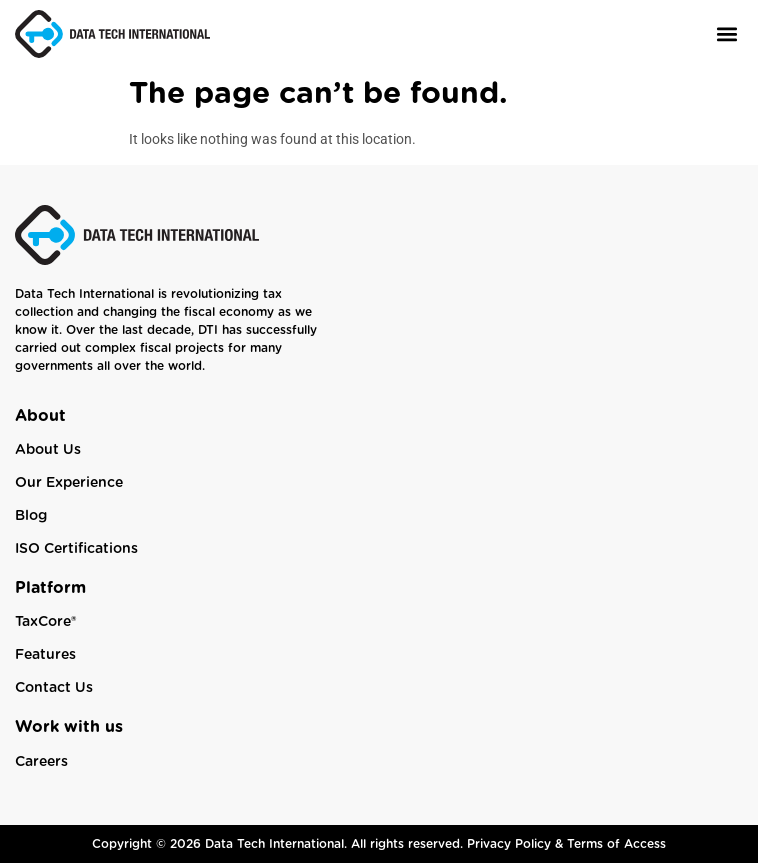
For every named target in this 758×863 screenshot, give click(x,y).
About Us (48, 450)
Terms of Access (616, 844)
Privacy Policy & (517, 844)
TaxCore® (45, 622)
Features (45, 655)
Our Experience (69, 483)
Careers (41, 762)
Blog (31, 516)
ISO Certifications (76, 549)
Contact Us (54, 688)
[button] (726, 33)
